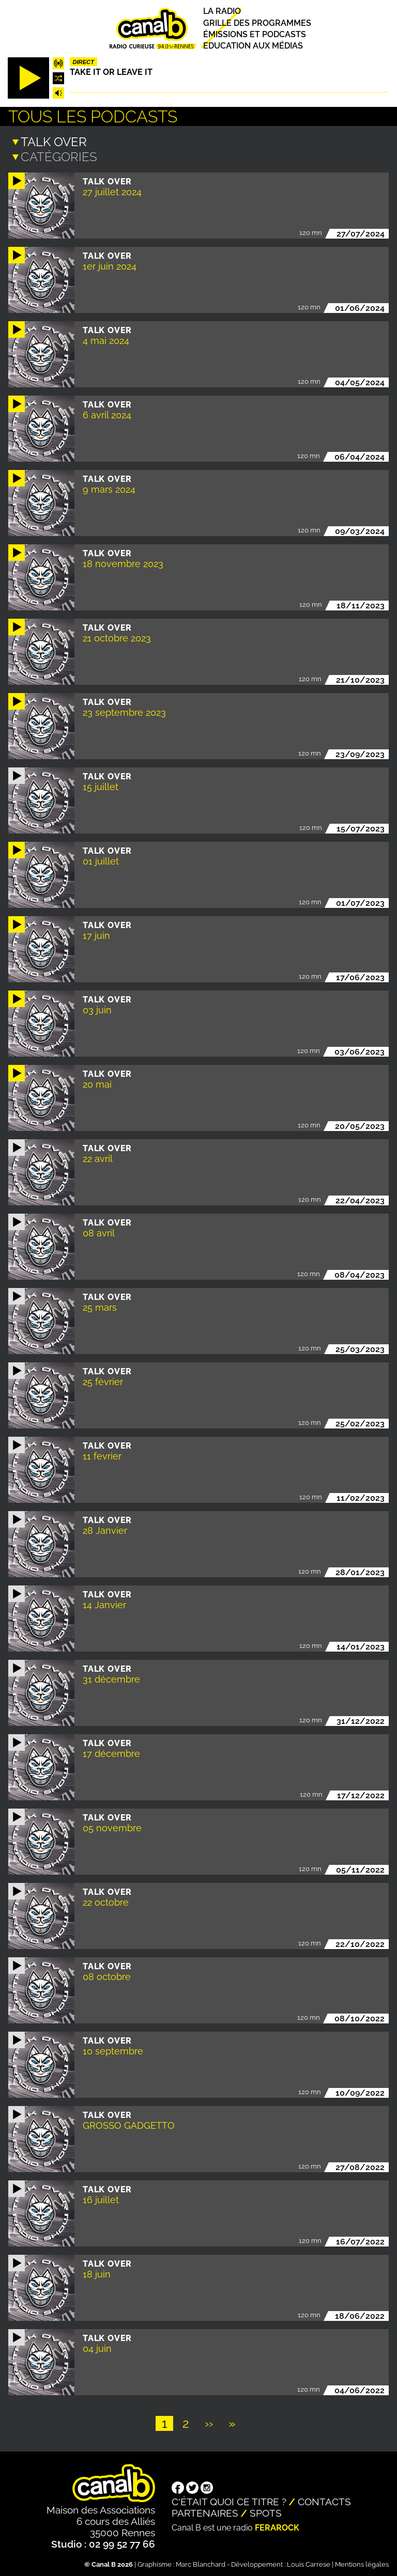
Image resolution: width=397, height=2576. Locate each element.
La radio (222, 12)
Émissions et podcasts (254, 34)
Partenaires (205, 2512)
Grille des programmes (257, 23)
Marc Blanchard (200, 2563)
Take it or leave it (111, 72)
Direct (83, 62)
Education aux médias (253, 46)
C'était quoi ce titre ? (229, 2500)
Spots (266, 2512)
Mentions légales (362, 2563)
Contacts (324, 2500)
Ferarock (277, 2527)
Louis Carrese (308, 2563)
